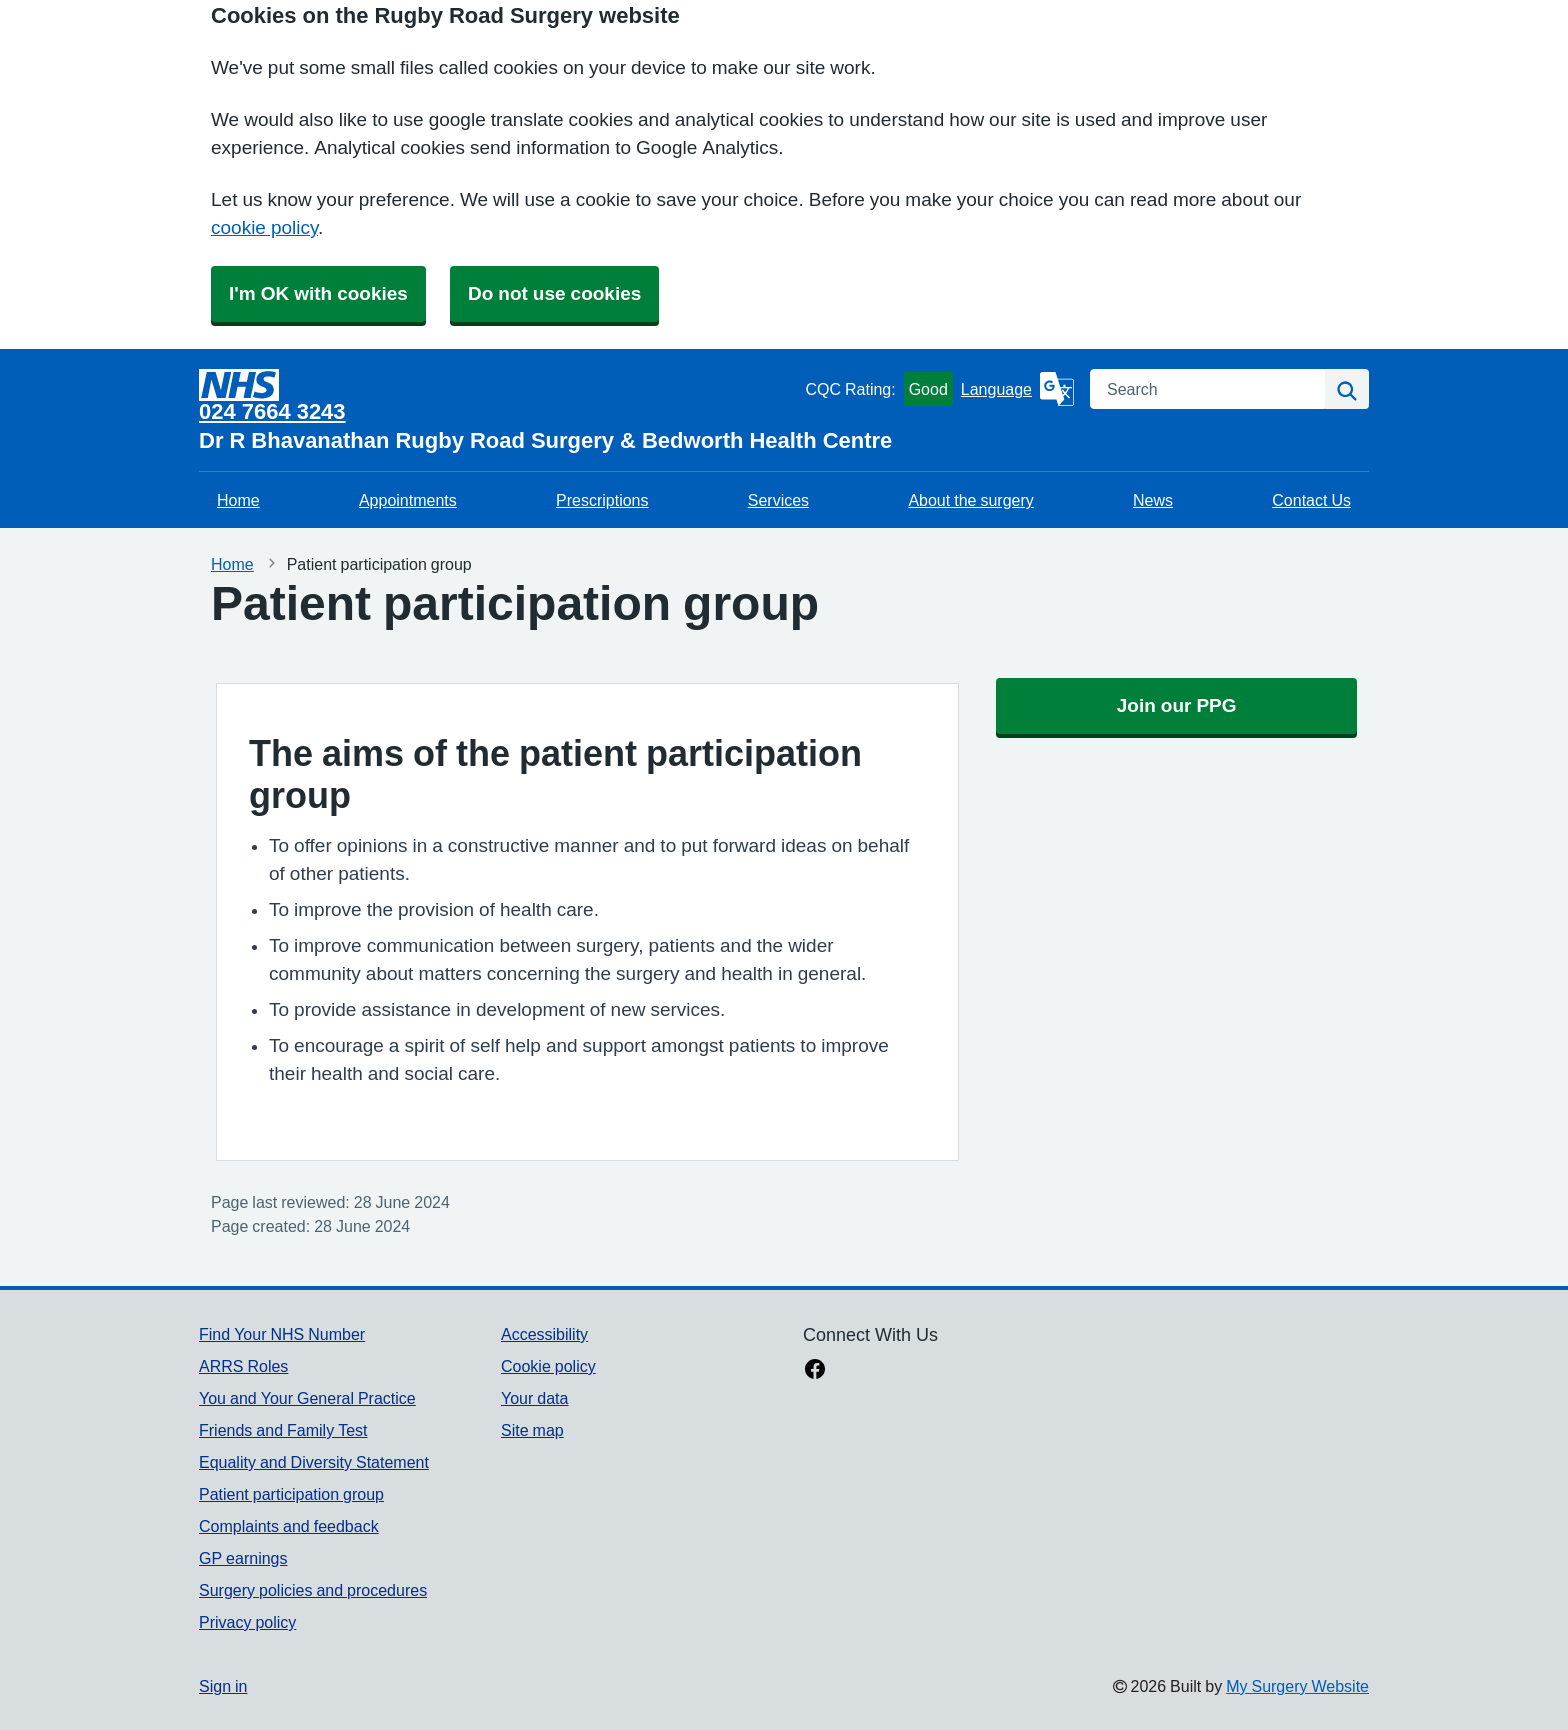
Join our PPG (1177, 705)
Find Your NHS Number (282, 1334)
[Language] (1017, 389)
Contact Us (1311, 500)
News (1153, 500)
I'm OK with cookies (318, 293)
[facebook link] (815, 1371)
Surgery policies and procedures (313, 1590)
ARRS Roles (243, 1366)
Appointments (408, 500)
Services (778, 500)
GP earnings (243, 1558)
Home (238, 500)
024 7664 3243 (272, 411)
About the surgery (970, 500)
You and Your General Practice (307, 1398)
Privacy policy (247, 1622)
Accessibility (544, 1334)
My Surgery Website (1297, 1686)
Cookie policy (548, 1366)
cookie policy (264, 227)
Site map (532, 1430)
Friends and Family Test (283, 1430)
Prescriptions (602, 500)
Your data (534, 1398)
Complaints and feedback (289, 1526)
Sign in (223, 1686)
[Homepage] (498, 385)
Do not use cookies (554, 293)
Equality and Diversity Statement (314, 1462)
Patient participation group (291, 1494)
